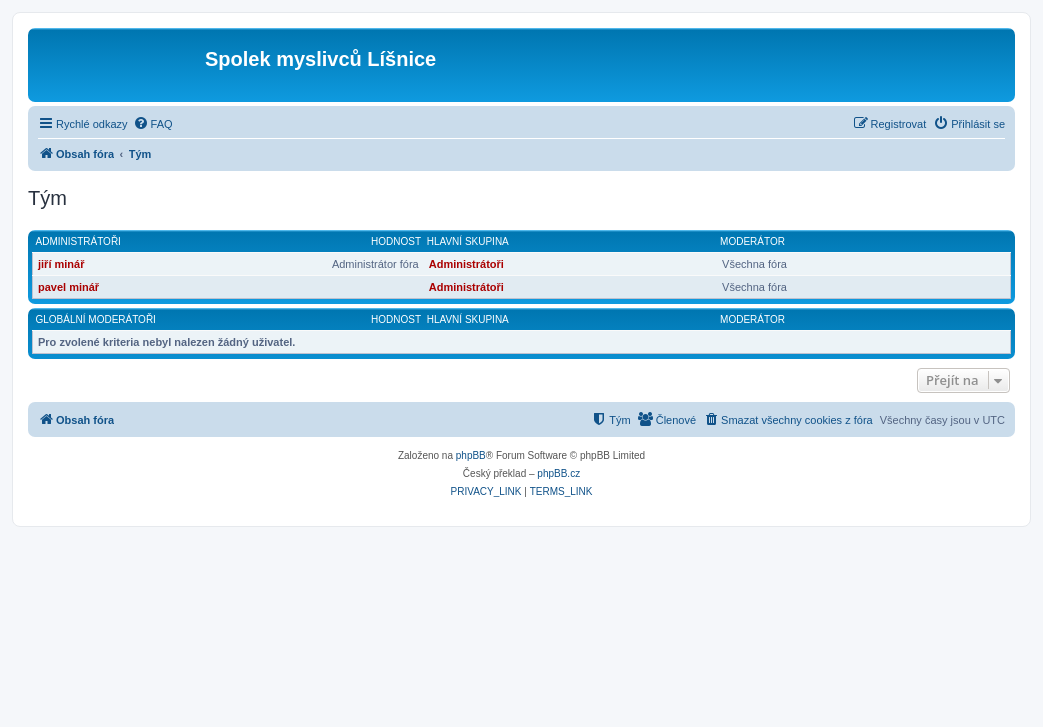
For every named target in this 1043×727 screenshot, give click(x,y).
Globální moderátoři (96, 319)
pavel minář (68, 287)
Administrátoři (78, 241)
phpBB (471, 455)
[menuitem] (153, 124)
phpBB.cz (558, 473)
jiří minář (61, 264)
